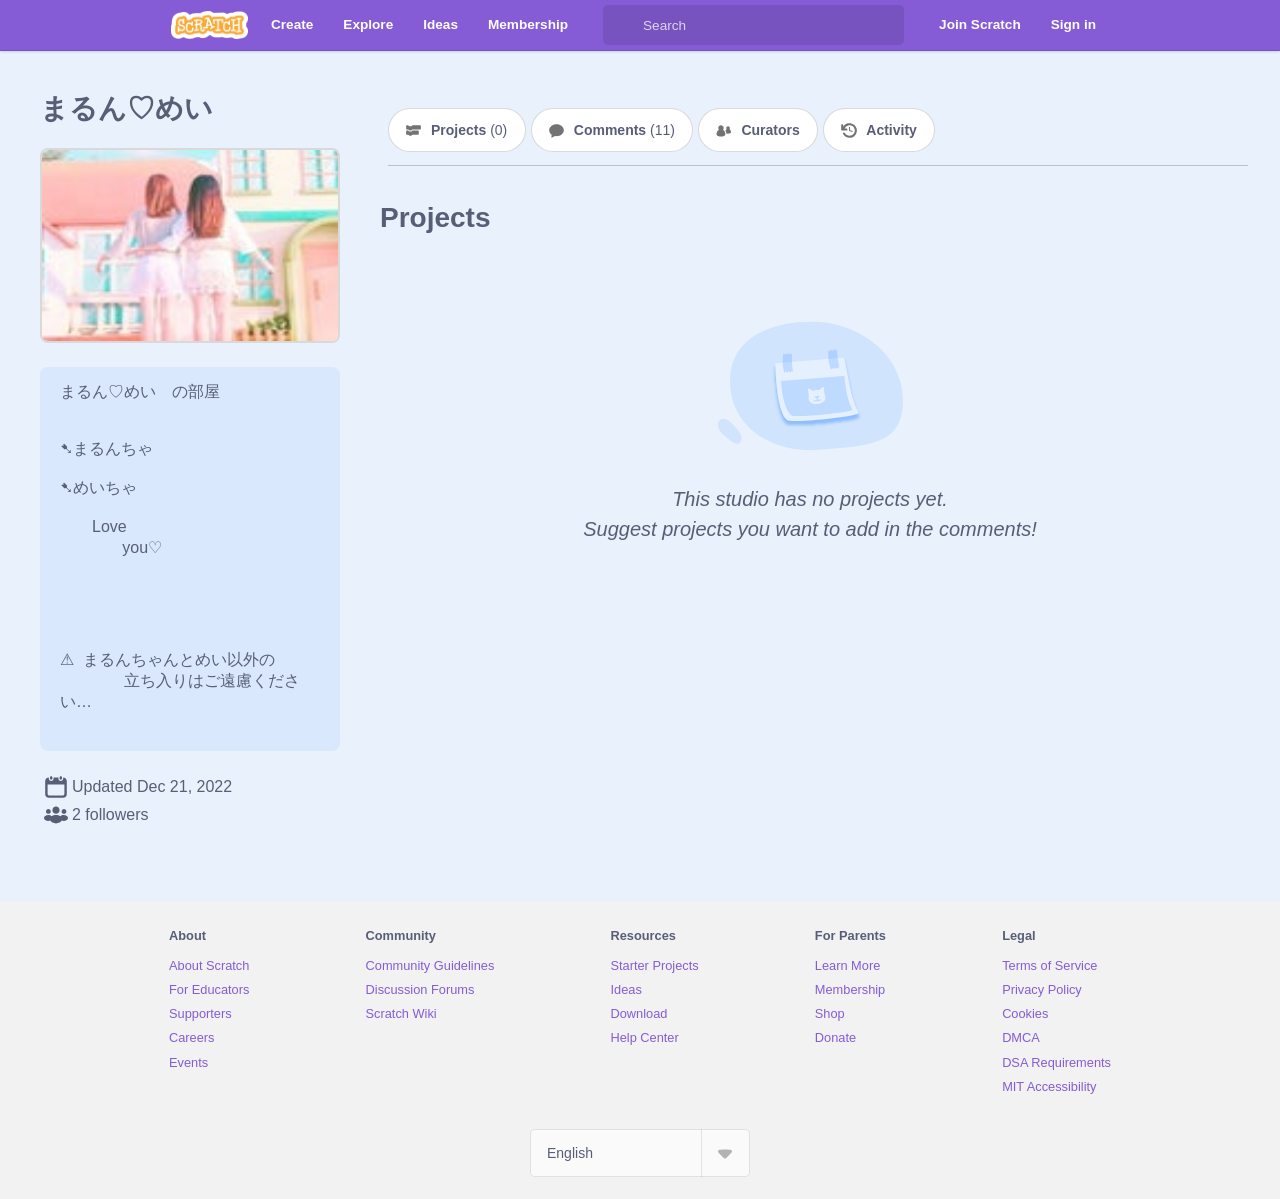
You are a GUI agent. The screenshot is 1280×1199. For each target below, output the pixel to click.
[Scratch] (209, 25)
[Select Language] (640, 1153)
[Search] (623, 25)
